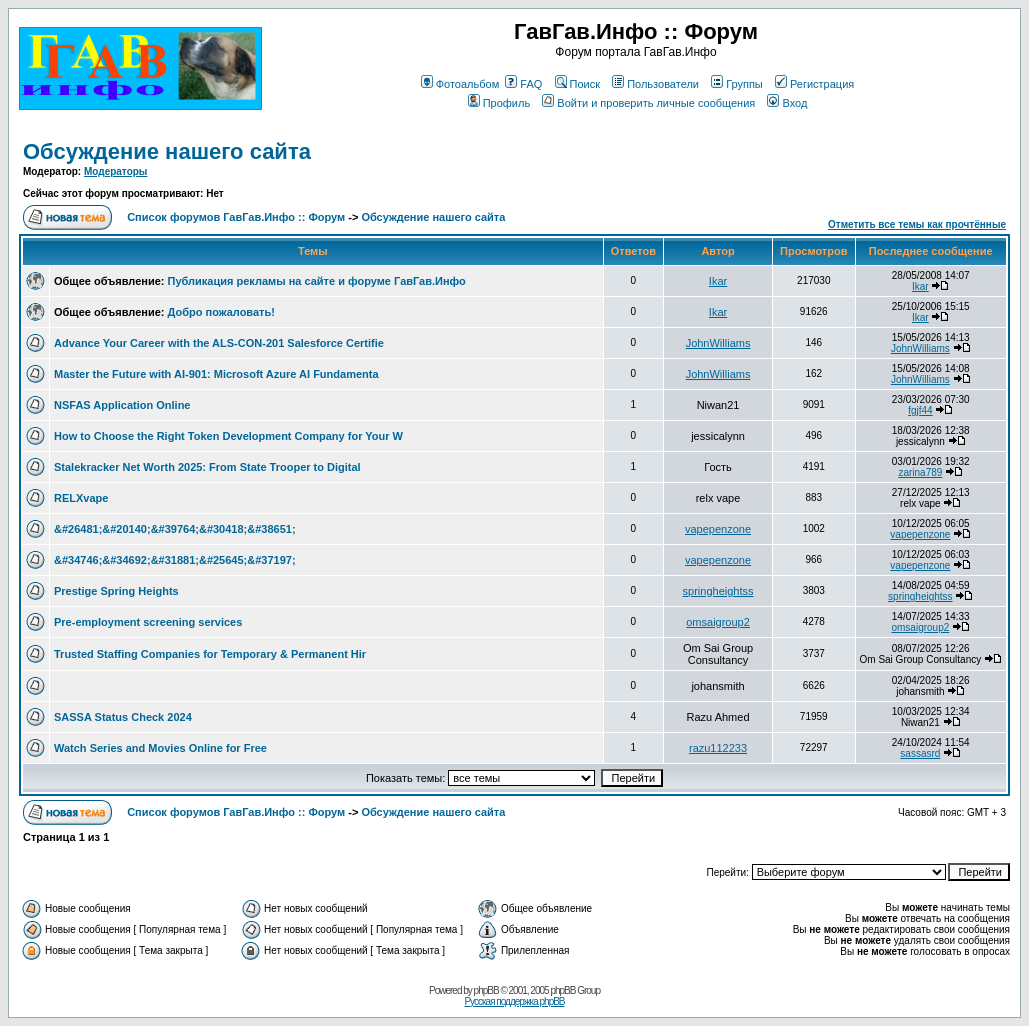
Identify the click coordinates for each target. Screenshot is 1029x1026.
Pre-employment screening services (148, 622)
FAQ (523, 84)
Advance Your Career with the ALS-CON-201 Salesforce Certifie (219, 343)
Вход (787, 103)
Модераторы (115, 171)
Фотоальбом (460, 84)
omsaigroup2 (718, 622)
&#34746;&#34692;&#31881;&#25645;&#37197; (175, 560)
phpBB (486, 990)
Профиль (499, 103)
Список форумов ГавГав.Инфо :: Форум (236, 217)
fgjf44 (920, 410)
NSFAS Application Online (122, 405)
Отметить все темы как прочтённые (917, 224)
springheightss (718, 591)
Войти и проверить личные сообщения (648, 103)
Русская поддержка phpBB (514, 1001)
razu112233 (718, 748)
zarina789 (920, 472)
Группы (737, 84)
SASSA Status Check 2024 (123, 717)
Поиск (577, 84)
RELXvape (81, 498)
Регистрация (814, 84)
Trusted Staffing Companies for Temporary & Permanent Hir (210, 654)
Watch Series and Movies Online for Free (160, 748)
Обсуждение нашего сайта (167, 151)
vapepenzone (718, 529)
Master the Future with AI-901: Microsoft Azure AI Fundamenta (216, 374)
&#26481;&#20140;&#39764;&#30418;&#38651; (175, 529)
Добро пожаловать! (221, 312)
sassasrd (920, 753)
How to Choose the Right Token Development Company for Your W (228, 436)
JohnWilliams (718, 343)
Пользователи (655, 84)
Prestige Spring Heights (116, 591)
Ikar (718, 281)
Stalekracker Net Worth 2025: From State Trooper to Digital (207, 467)
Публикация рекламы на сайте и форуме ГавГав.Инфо (317, 281)
